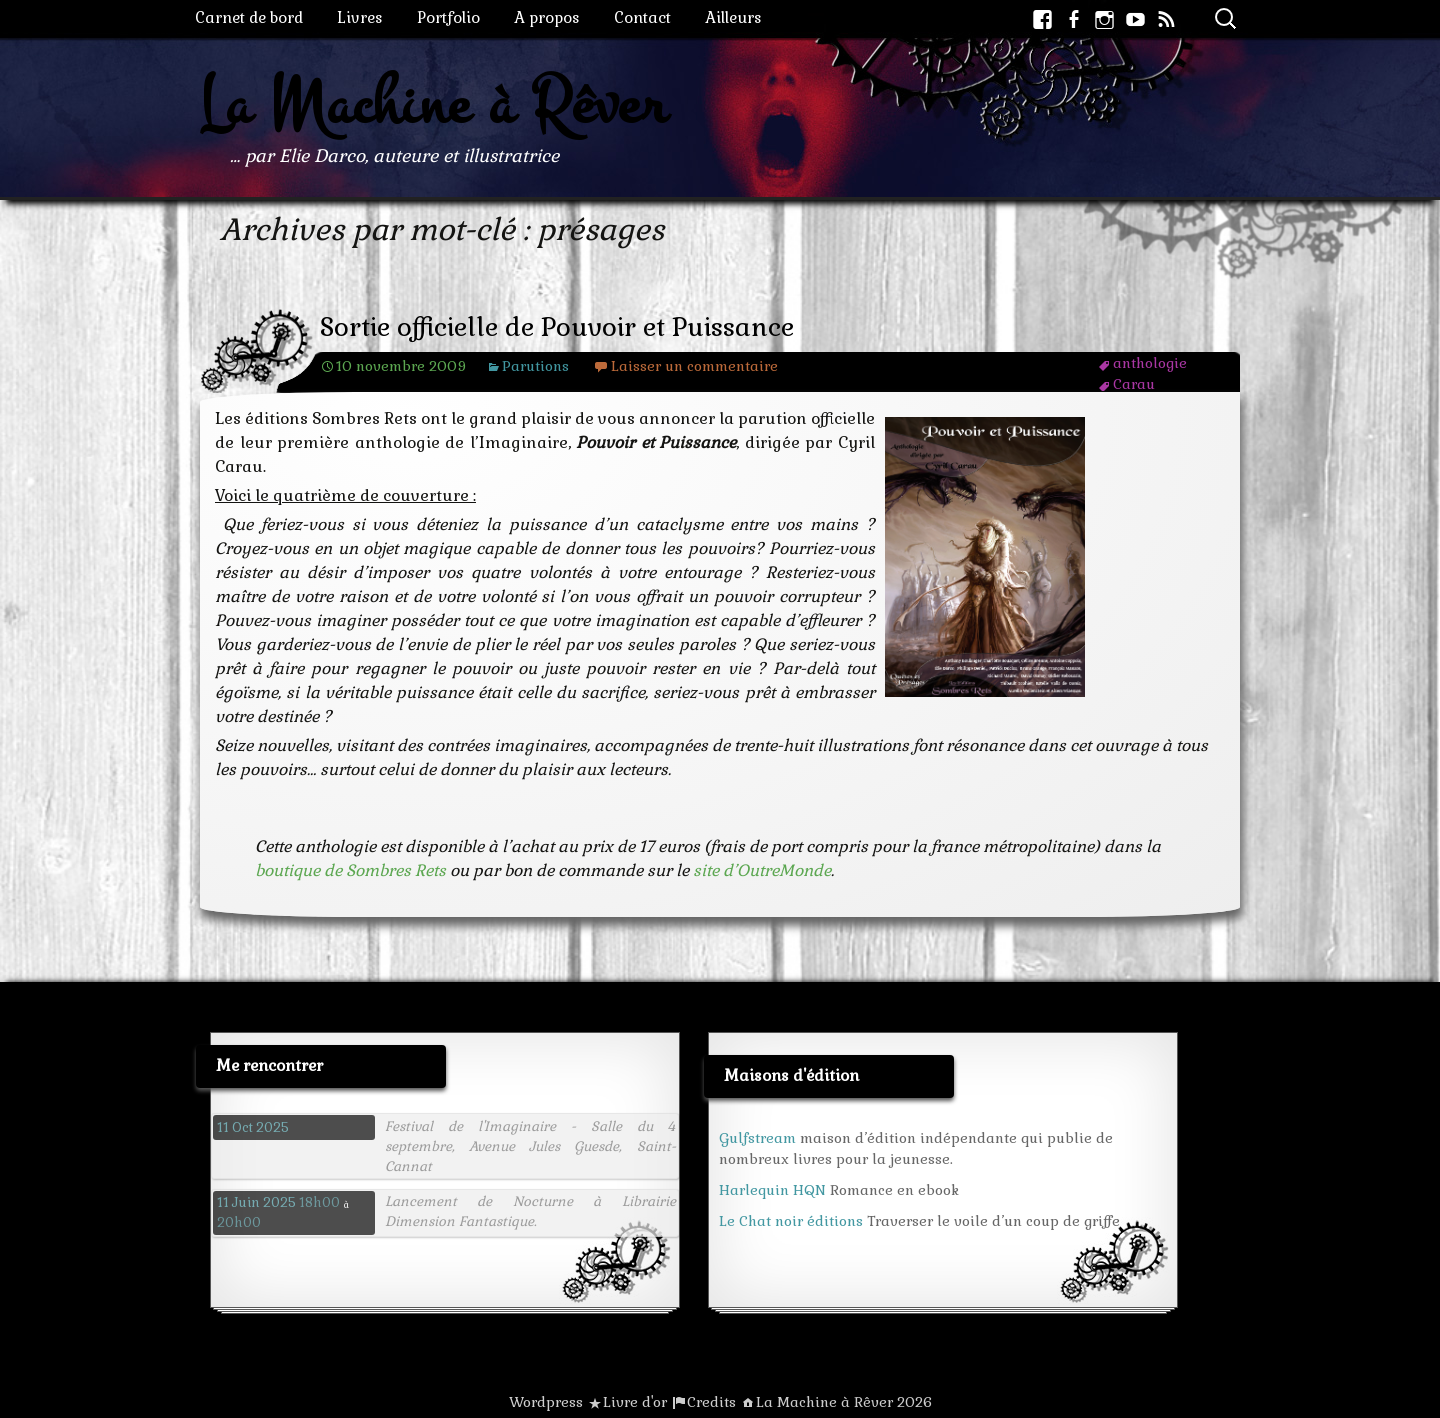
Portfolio (448, 17)
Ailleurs (733, 17)
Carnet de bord (249, 17)
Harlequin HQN (772, 1190)
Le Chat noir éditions (791, 1221)
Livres (360, 17)
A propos (547, 17)
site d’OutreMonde (762, 870)
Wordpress (546, 1402)
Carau (1134, 384)
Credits (711, 1402)
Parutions (535, 366)
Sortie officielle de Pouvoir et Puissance (557, 327)
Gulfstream (757, 1138)
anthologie (1150, 363)
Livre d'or (635, 1402)
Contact (642, 17)
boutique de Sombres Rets (350, 870)
